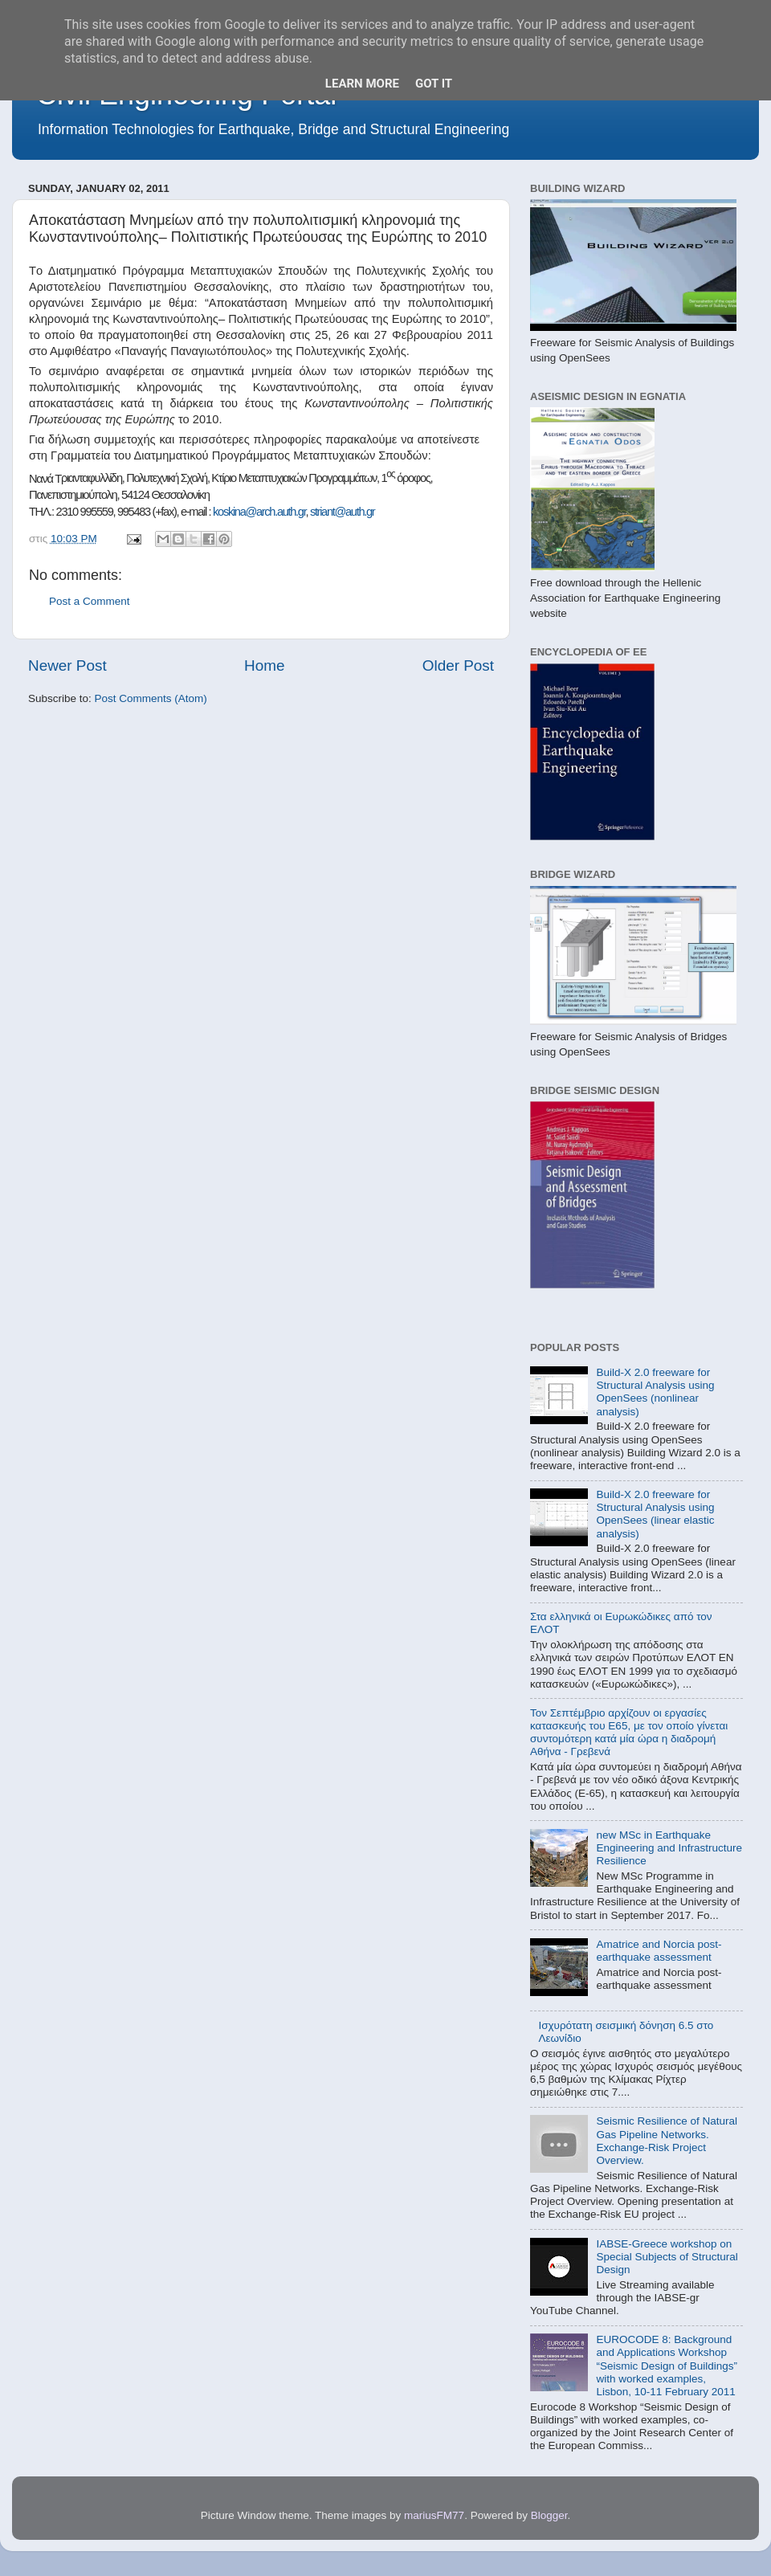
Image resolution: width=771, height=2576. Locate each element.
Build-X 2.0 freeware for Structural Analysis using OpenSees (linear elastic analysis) (655, 1514)
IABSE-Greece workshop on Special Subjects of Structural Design (666, 2257)
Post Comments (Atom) (151, 698)
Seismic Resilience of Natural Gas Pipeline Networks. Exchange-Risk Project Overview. (666, 2140)
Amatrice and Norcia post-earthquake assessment (658, 1950)
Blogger (549, 2515)
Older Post (458, 665)
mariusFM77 (434, 2515)
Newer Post (67, 665)
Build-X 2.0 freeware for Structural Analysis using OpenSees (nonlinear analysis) (655, 1392)
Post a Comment (89, 601)
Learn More (362, 83)
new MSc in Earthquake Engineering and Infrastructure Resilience (669, 1848)
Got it (433, 83)
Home (264, 665)
